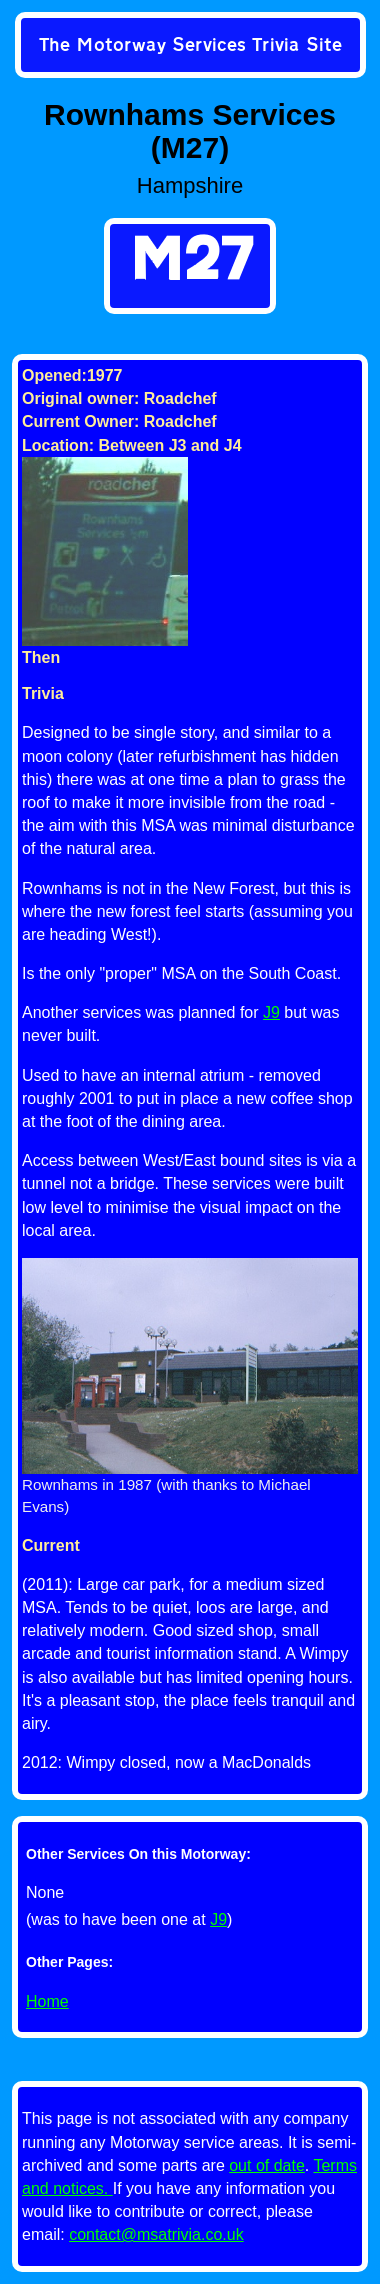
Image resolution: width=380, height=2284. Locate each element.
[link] (190, 47)
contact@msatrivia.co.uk (156, 2234)
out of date (267, 2165)
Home (47, 2001)
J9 (218, 1919)
